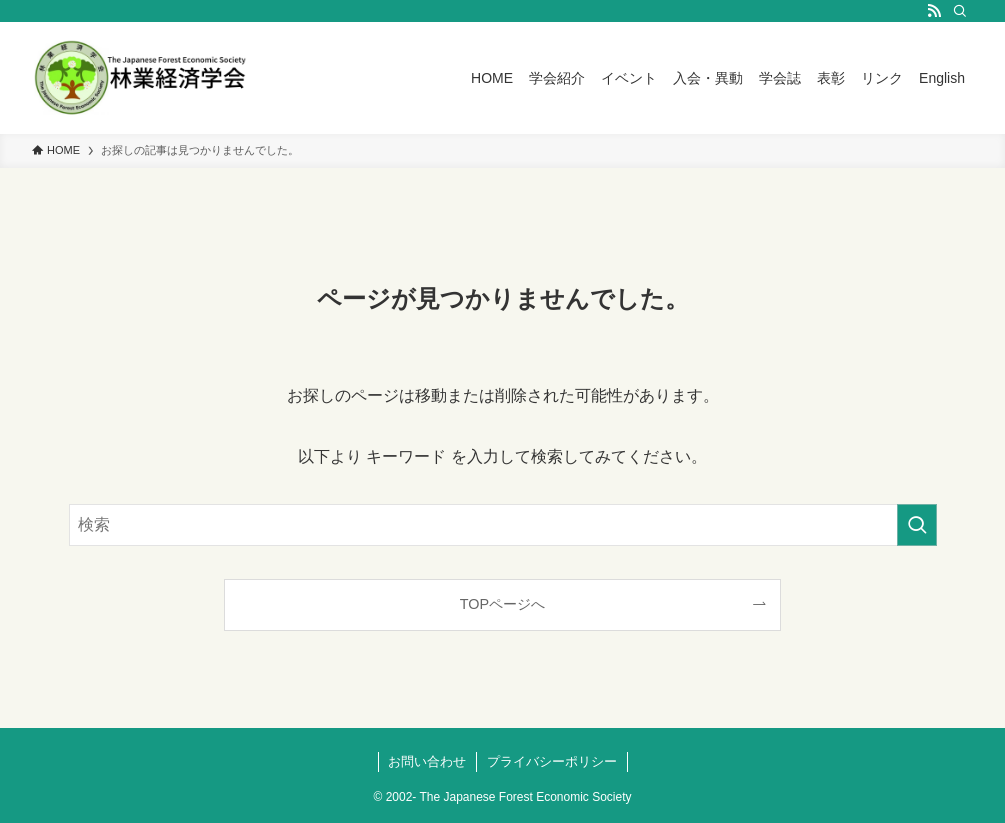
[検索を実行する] (917, 525)
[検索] (960, 11)
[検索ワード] (503, 525)
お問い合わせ (427, 761)
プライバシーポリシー (552, 761)
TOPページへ (502, 604)
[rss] (934, 11)
